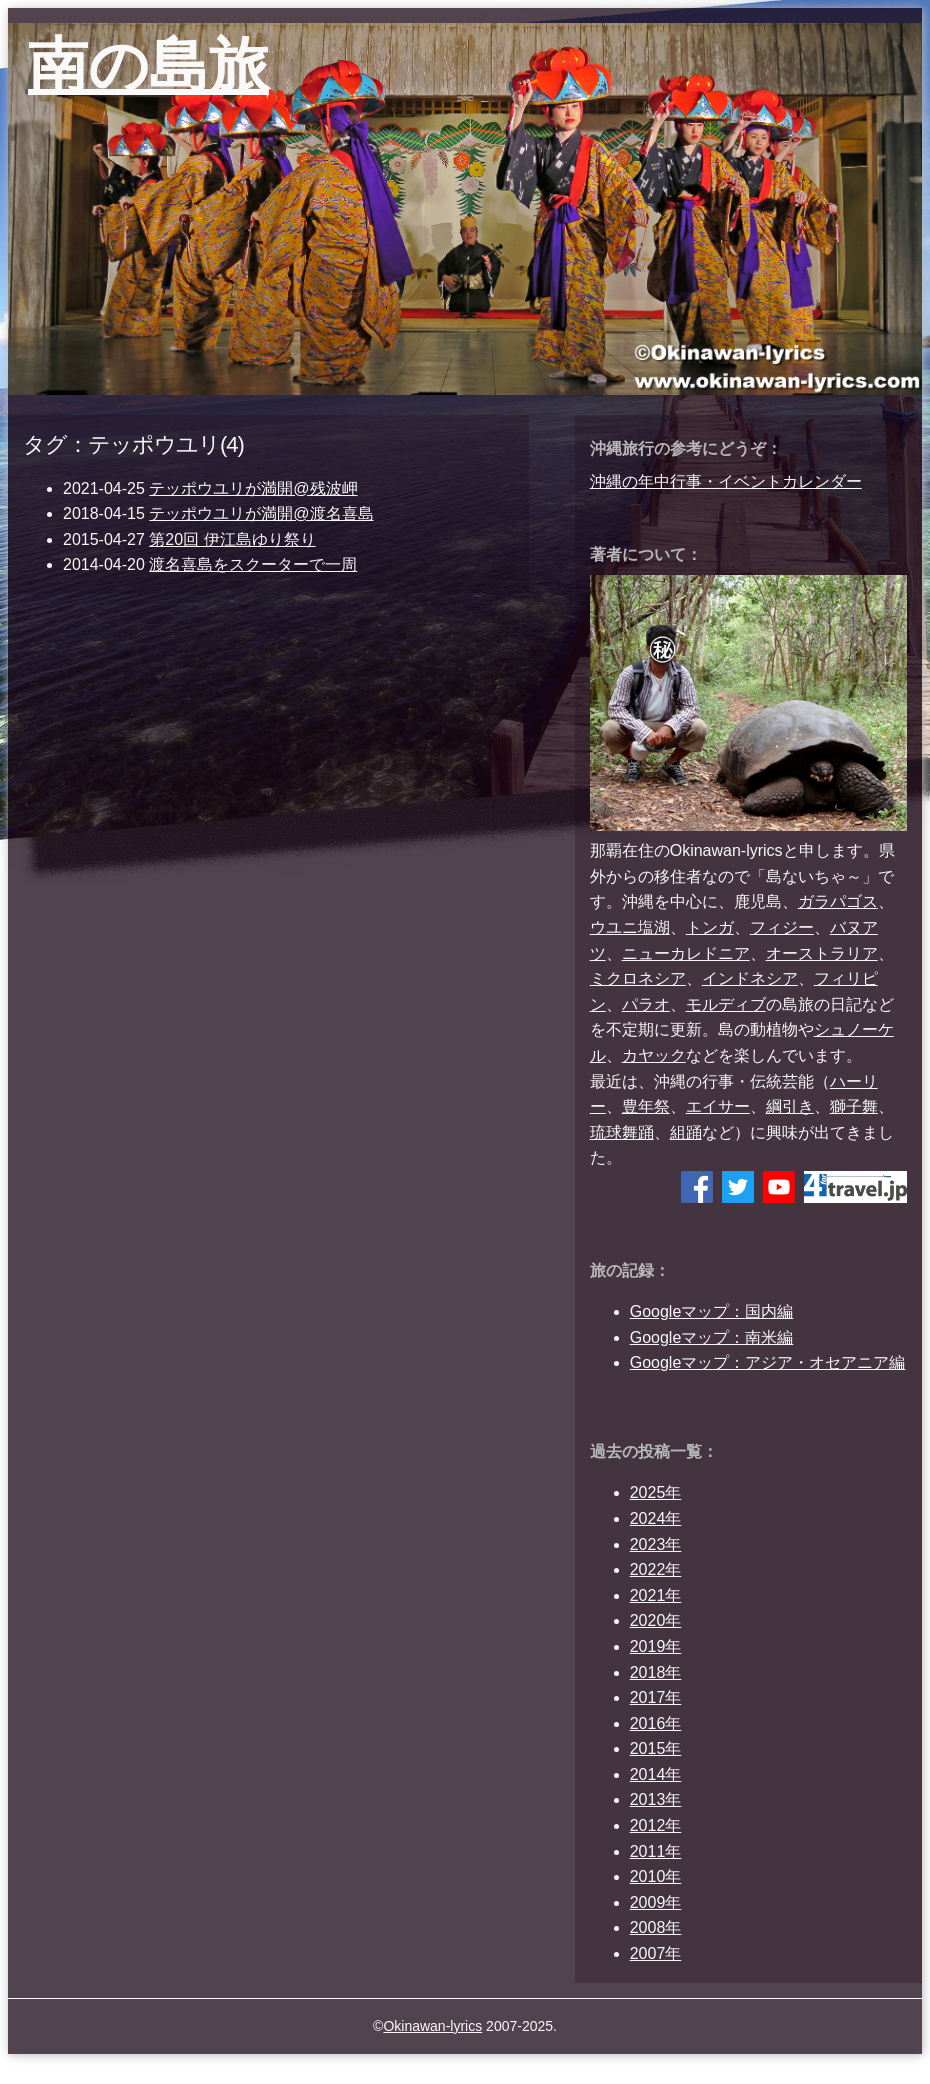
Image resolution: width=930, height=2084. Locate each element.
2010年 (656, 1876)
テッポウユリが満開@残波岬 (253, 488)
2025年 (656, 1492)
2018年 (656, 1672)
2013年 (656, 1799)
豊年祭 (646, 1106)
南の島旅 (148, 65)
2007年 (656, 1953)
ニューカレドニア (686, 953)
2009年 (656, 1902)
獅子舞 (854, 1106)
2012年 (656, 1825)
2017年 (656, 1697)
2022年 (656, 1569)
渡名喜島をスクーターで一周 (253, 564)
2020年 (656, 1620)
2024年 (656, 1518)
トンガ (710, 927)
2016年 (656, 1723)
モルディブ (726, 1004)
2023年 (656, 1544)
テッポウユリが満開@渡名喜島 (261, 513)
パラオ (646, 1004)
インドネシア (750, 978)
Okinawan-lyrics (432, 2026)
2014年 (656, 1774)
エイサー (718, 1106)
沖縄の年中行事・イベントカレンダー (726, 481)
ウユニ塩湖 (630, 927)
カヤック (654, 1055)
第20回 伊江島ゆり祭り (232, 539)
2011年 (656, 1851)
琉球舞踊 (622, 1132)
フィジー (782, 927)
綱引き (790, 1106)
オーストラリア (822, 953)
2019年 (656, 1646)
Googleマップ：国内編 (712, 1311)
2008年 (656, 1927)
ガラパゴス (838, 901)
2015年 (656, 1748)
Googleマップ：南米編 (712, 1337)
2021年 (656, 1595)
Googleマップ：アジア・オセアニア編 (768, 1362)
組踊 (686, 1132)
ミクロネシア (638, 978)
